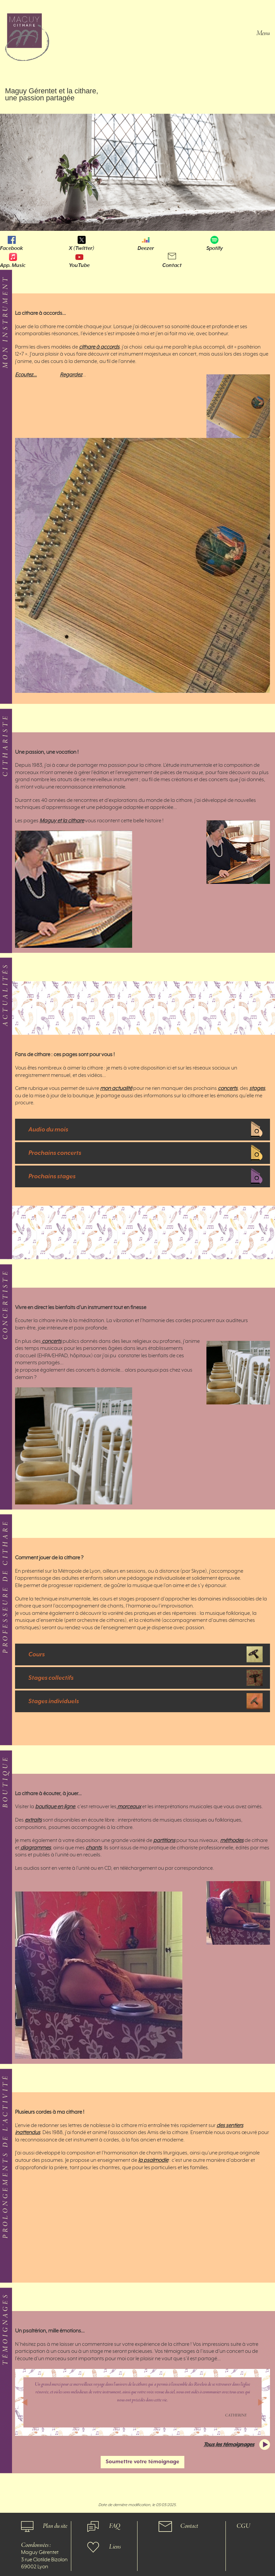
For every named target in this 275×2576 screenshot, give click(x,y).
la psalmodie (153, 2160)
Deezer (146, 248)
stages (257, 1089)
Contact (172, 265)
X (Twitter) (81, 248)
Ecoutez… (26, 375)
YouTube (79, 265)
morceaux (128, 1807)
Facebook (11, 248)
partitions (164, 1841)
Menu (263, 33)
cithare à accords (99, 347)
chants (94, 1848)
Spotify (214, 248)
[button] (24, 2402)
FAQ (114, 2526)
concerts (228, 1089)
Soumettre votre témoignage (142, 2462)
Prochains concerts (54, 1153)
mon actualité (116, 1089)
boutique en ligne (55, 1807)
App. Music (13, 265)
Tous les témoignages (228, 2445)
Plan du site (55, 2526)
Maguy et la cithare (61, 821)
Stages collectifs (51, 1677)
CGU (243, 2526)
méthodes (232, 1841)
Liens (115, 2547)
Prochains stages (52, 1176)
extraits (33, 1820)
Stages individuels (53, 1701)
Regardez (71, 375)
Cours (36, 1654)
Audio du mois (48, 1129)
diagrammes (35, 1848)
